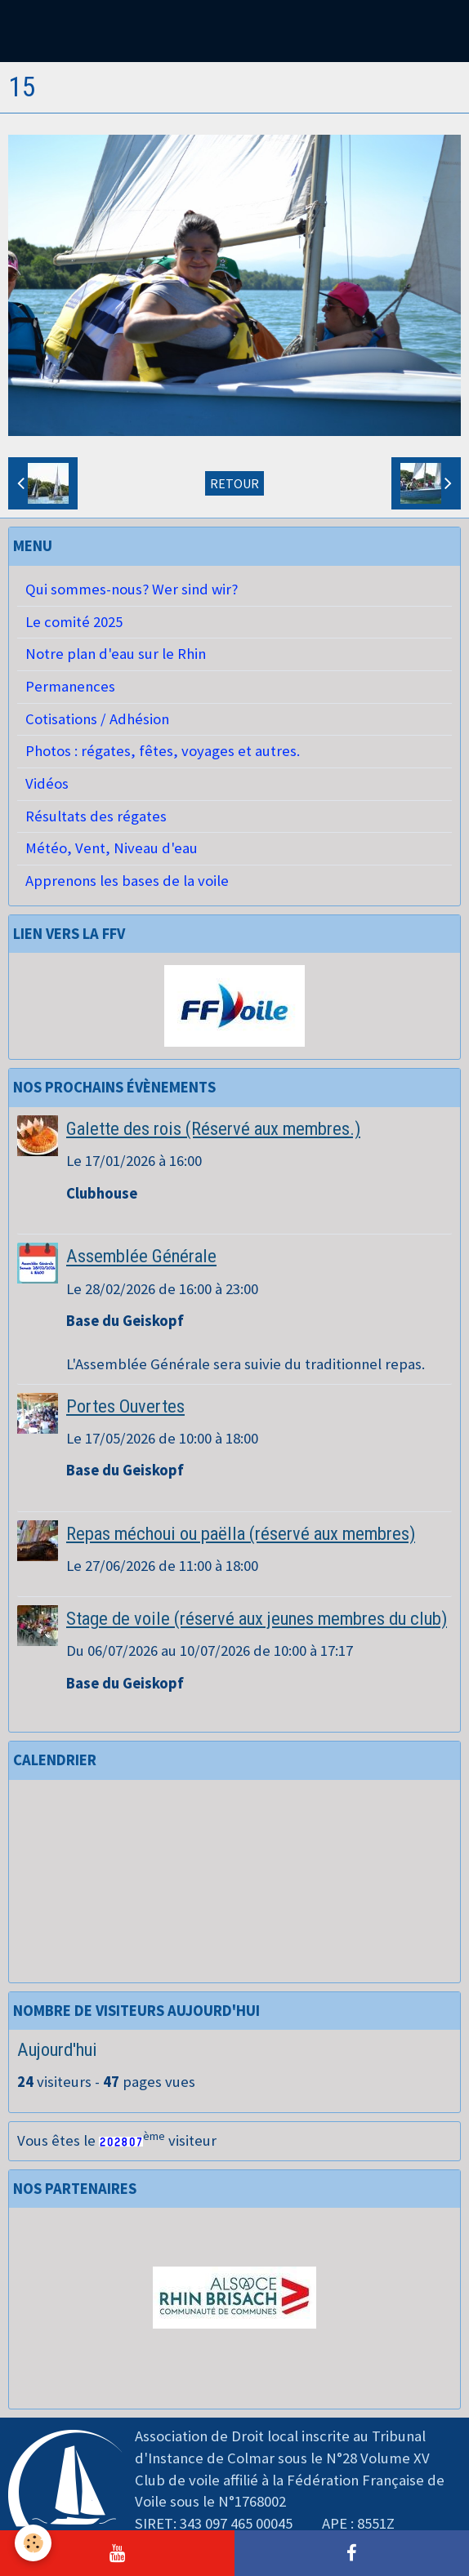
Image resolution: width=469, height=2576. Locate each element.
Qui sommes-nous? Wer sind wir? (131, 589)
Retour (234, 483)
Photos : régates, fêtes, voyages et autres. (162, 750)
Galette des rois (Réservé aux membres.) (213, 1128)
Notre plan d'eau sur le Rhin (115, 653)
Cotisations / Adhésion (97, 719)
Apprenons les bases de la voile (127, 880)
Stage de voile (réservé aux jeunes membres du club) (256, 1618)
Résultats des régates (96, 816)
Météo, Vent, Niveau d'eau (111, 848)
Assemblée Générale (141, 1256)
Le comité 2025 (74, 621)
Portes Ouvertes (125, 1406)
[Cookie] (33, 2543)
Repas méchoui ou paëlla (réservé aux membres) (240, 1533)
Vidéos (47, 783)
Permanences (70, 686)
